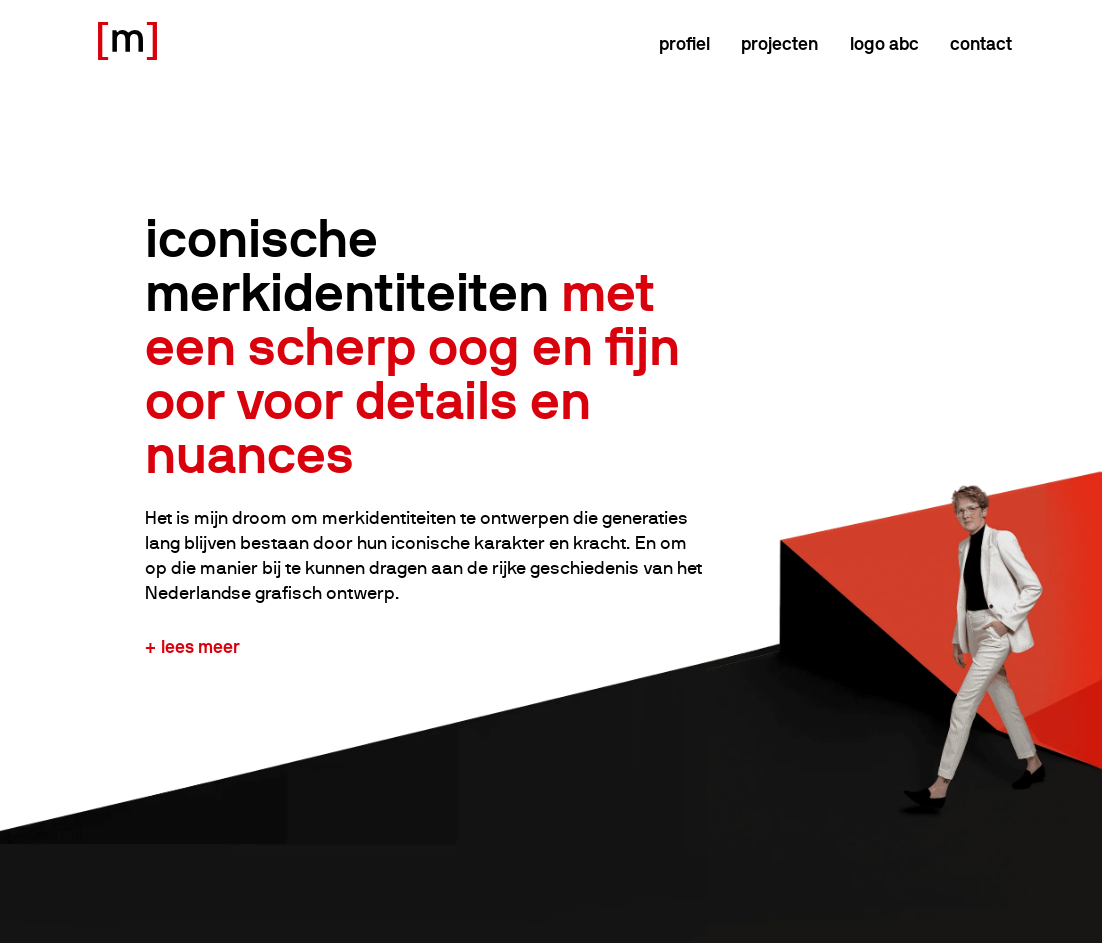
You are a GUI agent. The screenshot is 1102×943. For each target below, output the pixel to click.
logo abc (884, 43)
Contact (981, 43)
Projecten (779, 43)
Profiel (684, 43)
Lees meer (200, 646)
